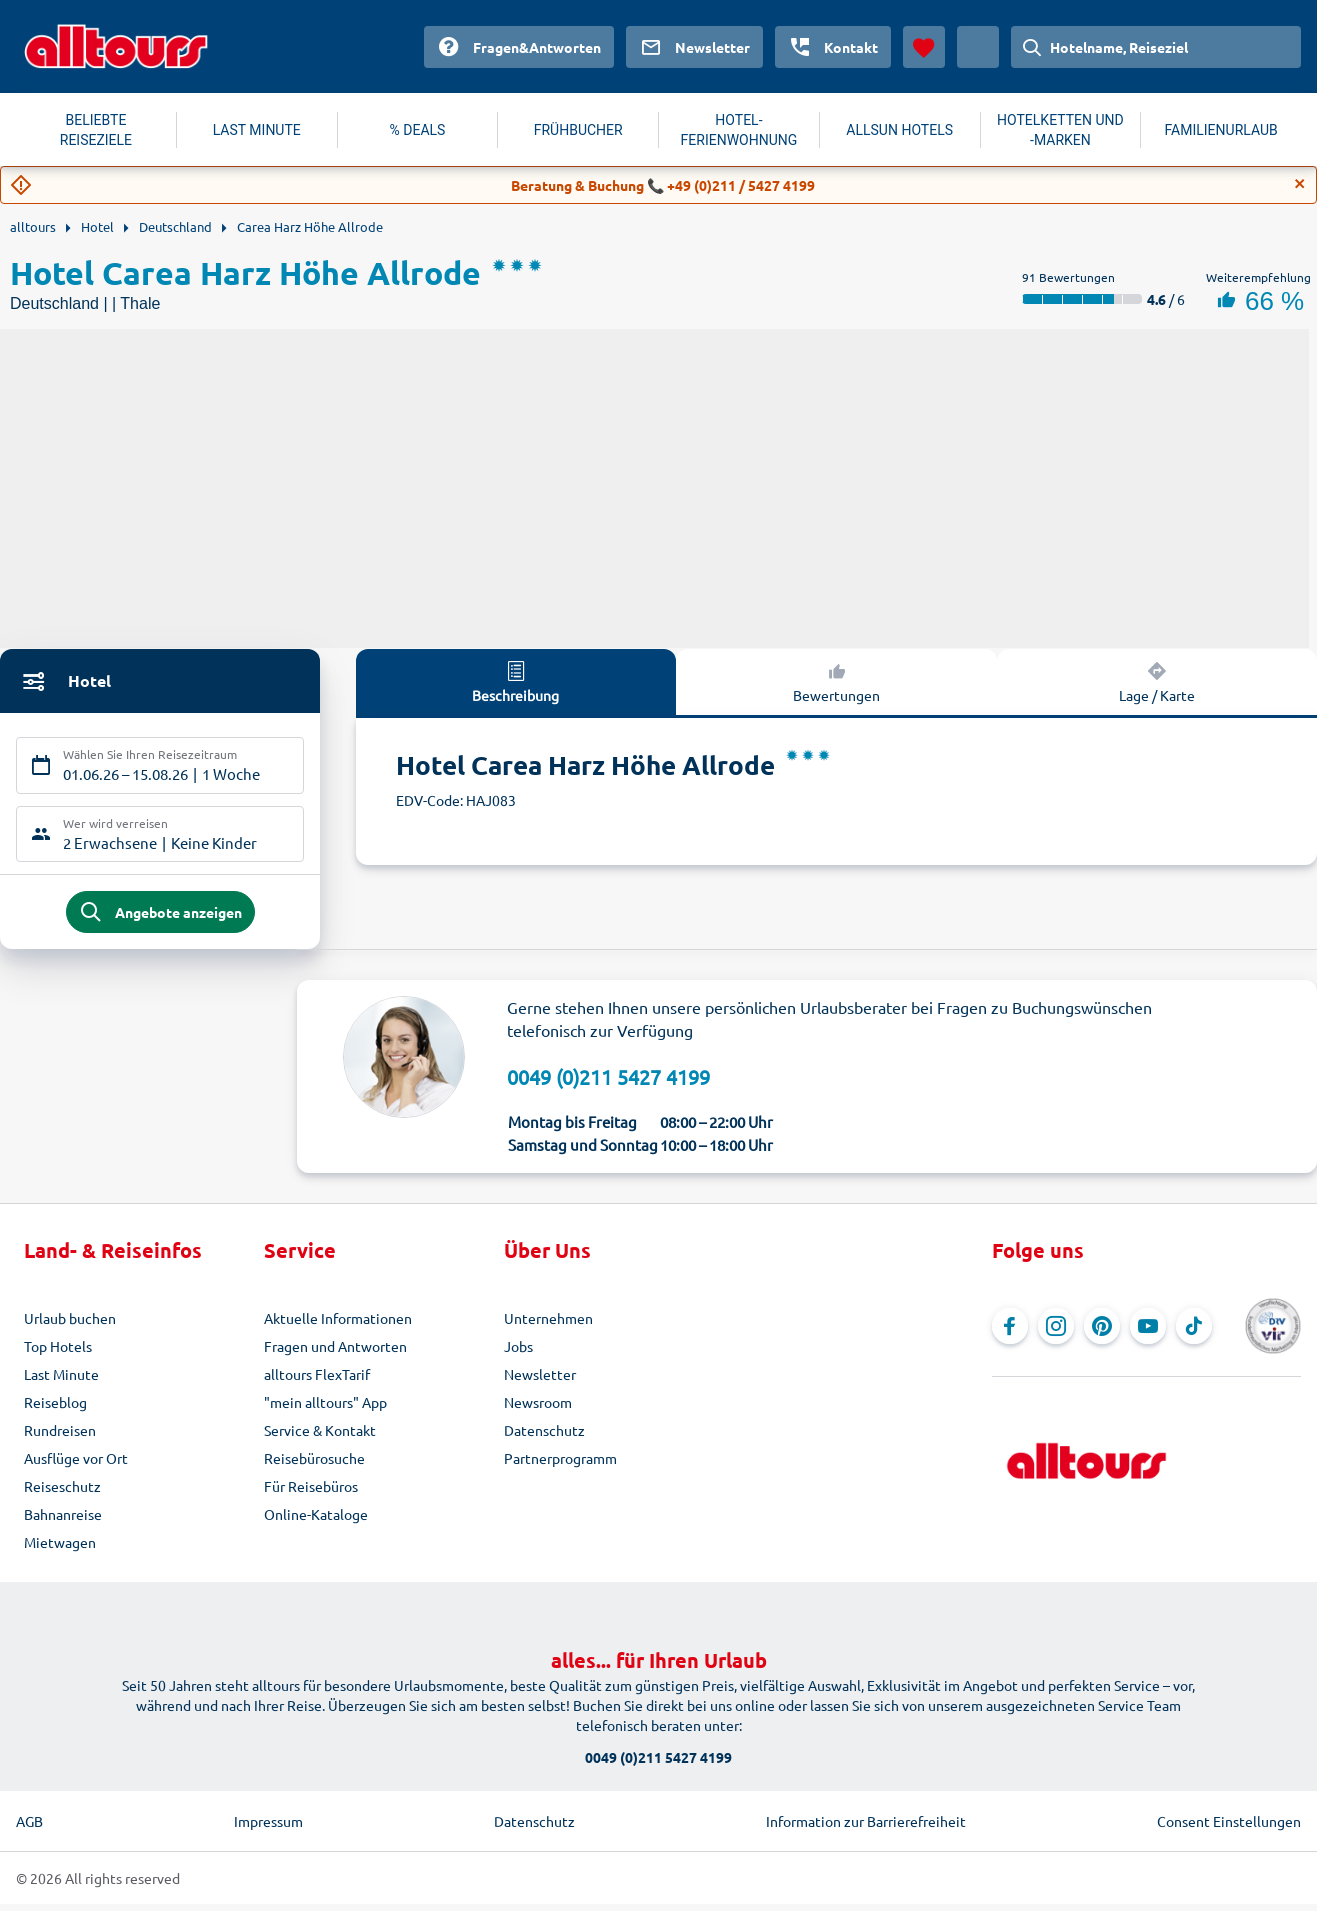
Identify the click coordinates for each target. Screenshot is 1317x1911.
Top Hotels (58, 1353)
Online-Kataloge (316, 1521)
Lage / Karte (1157, 681)
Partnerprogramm (560, 1465)
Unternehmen (548, 1325)
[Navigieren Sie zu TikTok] (1194, 1333)
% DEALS (418, 130)
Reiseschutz (62, 1493)
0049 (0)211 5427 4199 (608, 1083)
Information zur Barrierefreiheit (866, 1828)
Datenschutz (544, 1437)
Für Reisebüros (311, 1493)
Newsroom (538, 1409)
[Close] (1300, 184)
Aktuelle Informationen (338, 1325)
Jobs (518, 1353)
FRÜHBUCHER (578, 130)
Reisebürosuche (314, 1465)
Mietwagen (60, 1549)
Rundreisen (60, 1437)
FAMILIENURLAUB (1221, 130)
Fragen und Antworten (335, 1353)
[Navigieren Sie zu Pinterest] (1102, 1333)
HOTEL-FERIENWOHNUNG (739, 130)
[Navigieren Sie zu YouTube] (1148, 1333)
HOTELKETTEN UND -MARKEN (1060, 130)
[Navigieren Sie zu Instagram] (1056, 1333)
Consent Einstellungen (1229, 1828)
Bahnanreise (63, 1521)
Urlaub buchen (70, 1325)
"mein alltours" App (325, 1409)
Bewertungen (836, 681)
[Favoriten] (924, 47)
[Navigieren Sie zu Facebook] (1010, 1333)
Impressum (268, 1828)
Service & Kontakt (320, 1437)
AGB (29, 1828)
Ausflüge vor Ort (76, 1465)
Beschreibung (515, 681)
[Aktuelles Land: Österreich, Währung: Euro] (978, 47)
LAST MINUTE (257, 130)
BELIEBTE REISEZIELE (96, 130)
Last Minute (61, 1381)
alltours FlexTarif (317, 1381)
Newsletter (540, 1381)
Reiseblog (55, 1409)
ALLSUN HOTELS (899, 130)
